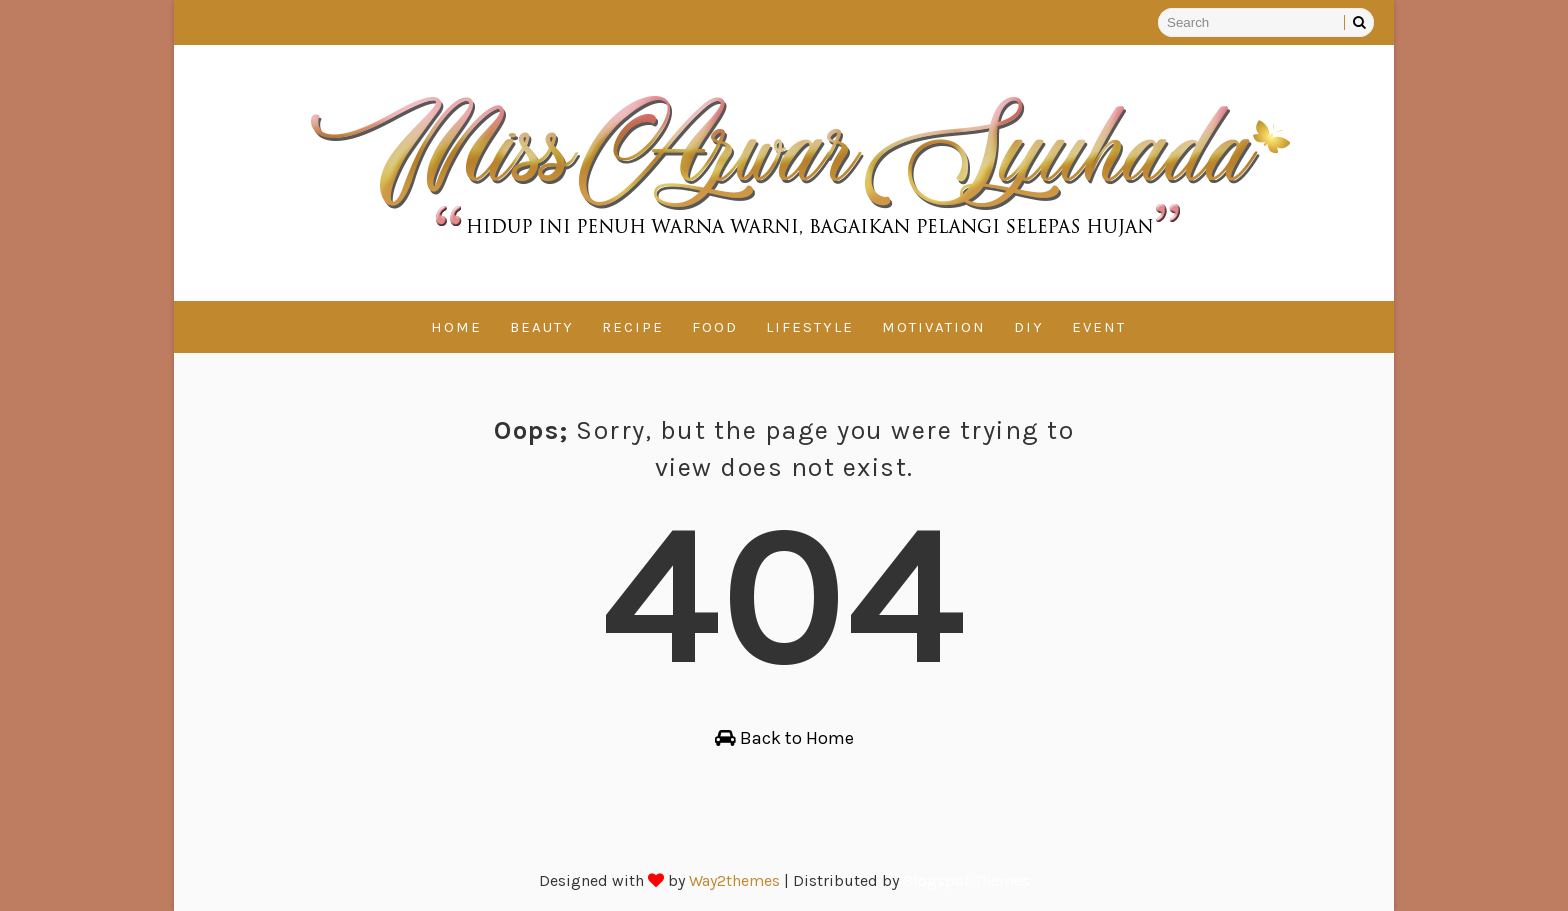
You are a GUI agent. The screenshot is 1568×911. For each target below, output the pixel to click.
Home (456, 327)
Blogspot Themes (966, 880)
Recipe (633, 327)
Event (1099, 327)
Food (715, 327)
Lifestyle (810, 327)
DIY (1029, 327)
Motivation (934, 327)
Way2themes (734, 880)
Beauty (542, 327)
